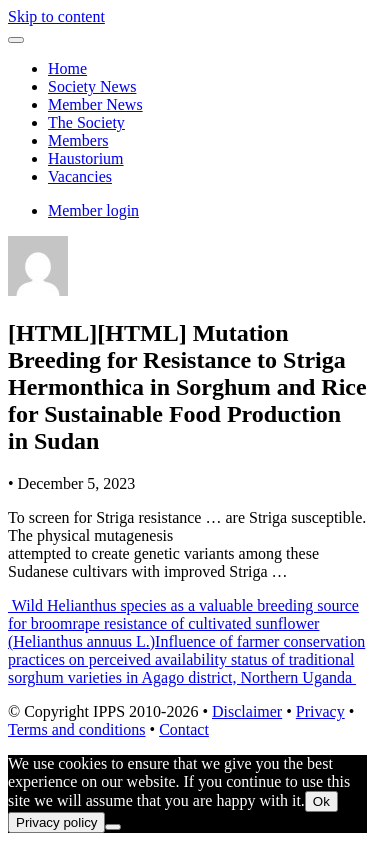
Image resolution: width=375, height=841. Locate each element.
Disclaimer (247, 711)
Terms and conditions (77, 729)
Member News (95, 104)
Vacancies (80, 176)
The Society (86, 122)
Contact (184, 729)
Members (78, 140)
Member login (93, 210)
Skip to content (56, 16)
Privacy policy (56, 822)
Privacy (320, 711)
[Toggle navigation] (16, 40)
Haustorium (86, 158)
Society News (92, 86)
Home (67, 68)
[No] (113, 827)
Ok (321, 801)
